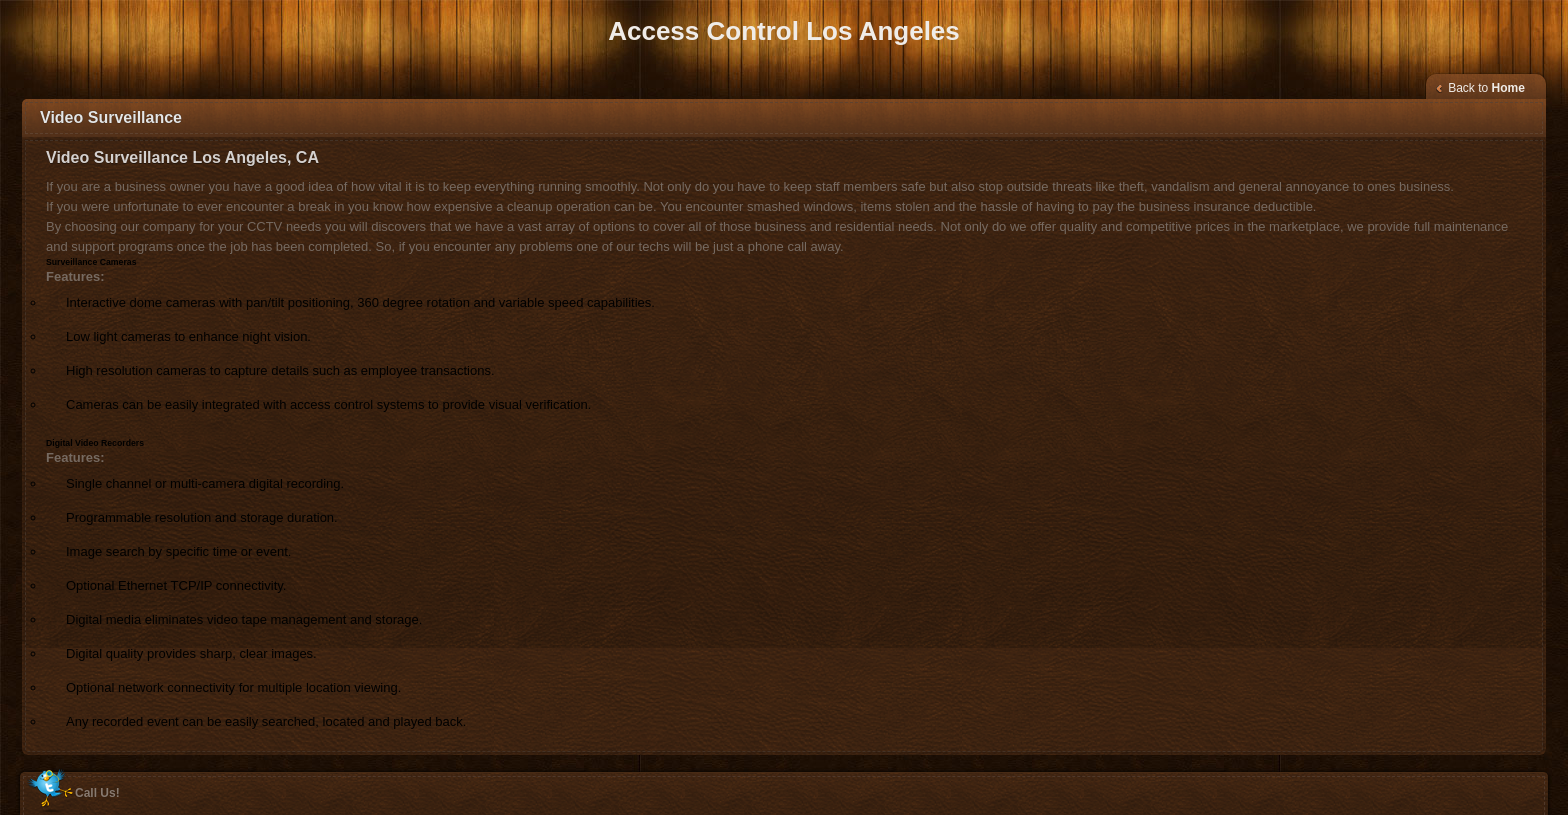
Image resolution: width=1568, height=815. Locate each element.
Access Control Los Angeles (784, 31)
